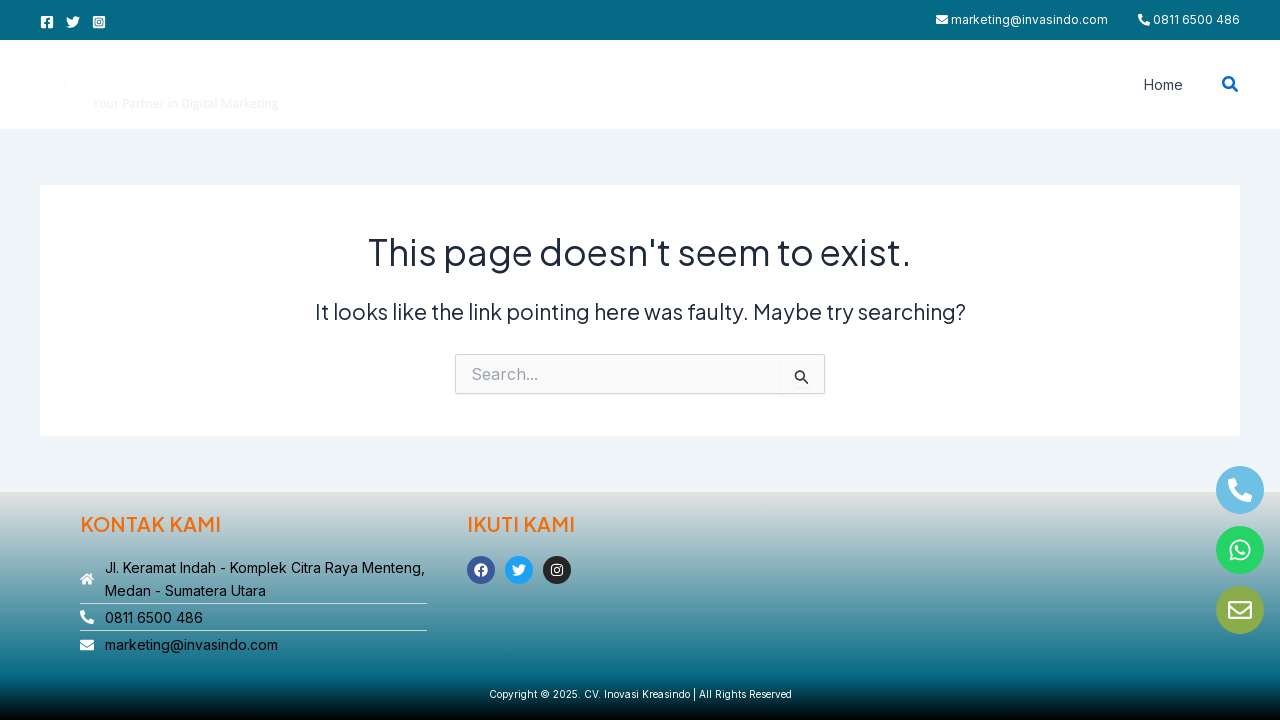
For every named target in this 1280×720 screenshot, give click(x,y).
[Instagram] (99, 22)
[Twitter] (73, 22)
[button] (1231, 84)
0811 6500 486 (1189, 19)
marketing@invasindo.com (1022, 19)
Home (1168, 84)
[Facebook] (47, 22)
